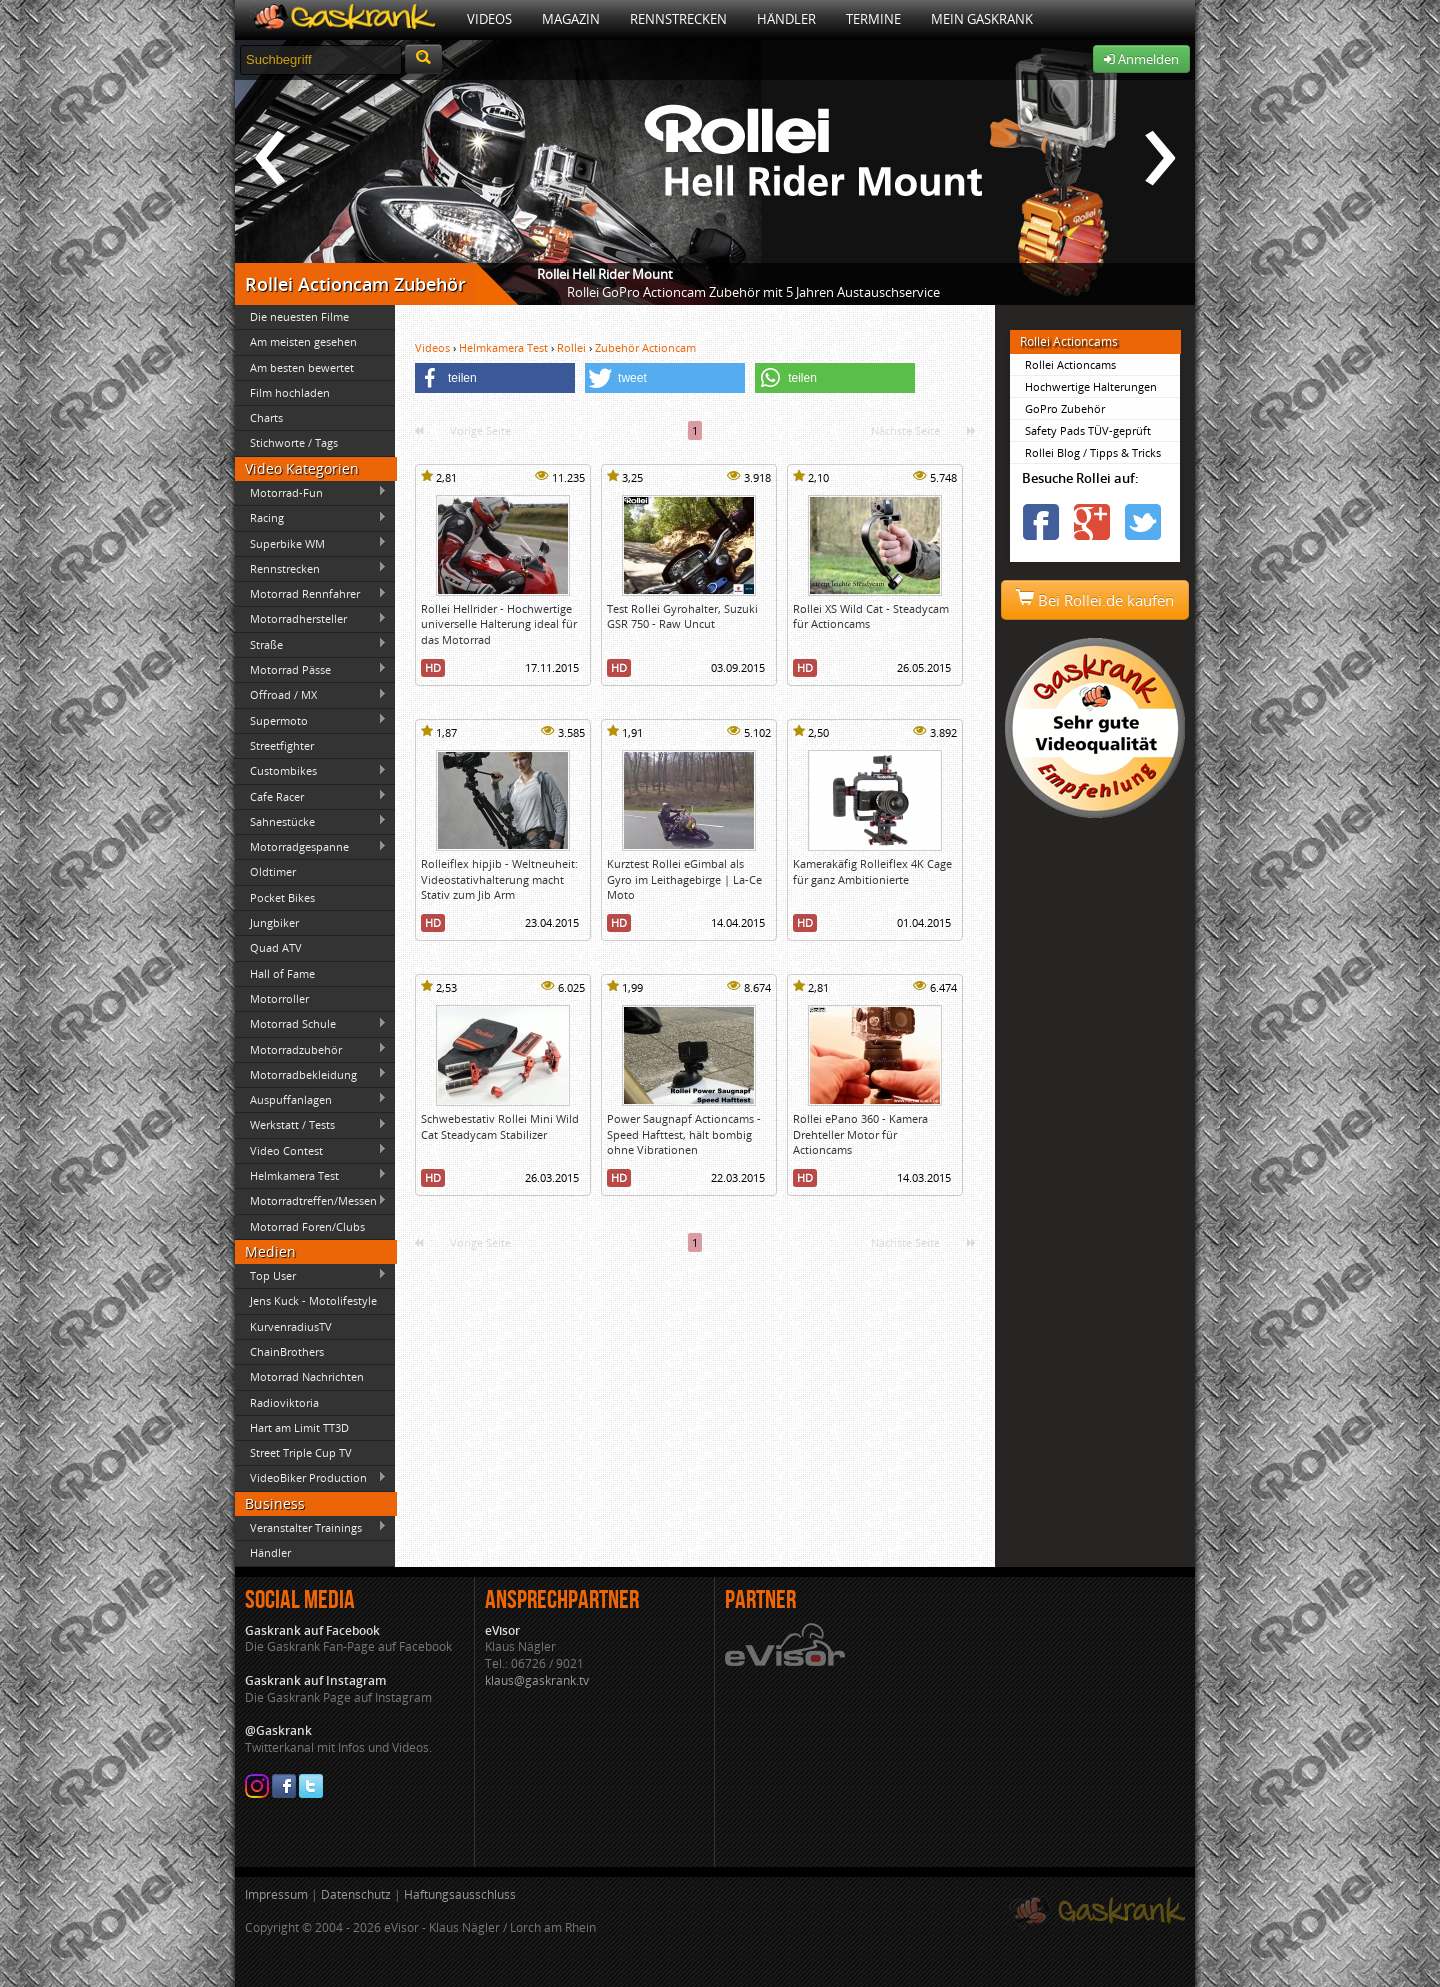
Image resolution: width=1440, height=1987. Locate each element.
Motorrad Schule (311, 1024)
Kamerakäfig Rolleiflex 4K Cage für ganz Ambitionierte (872, 871)
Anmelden (1141, 59)
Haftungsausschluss (460, 1894)
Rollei (573, 347)
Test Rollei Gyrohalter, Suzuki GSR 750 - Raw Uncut (682, 616)
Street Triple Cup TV (301, 1452)
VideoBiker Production (311, 1478)
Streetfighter (282, 745)
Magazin (571, 19)
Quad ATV (276, 947)
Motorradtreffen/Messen (311, 1201)
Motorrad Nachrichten (307, 1376)
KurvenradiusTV (291, 1326)
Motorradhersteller (311, 619)
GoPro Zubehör (1065, 408)
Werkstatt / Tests (311, 1125)
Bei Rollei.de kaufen (1095, 600)
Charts (266, 417)
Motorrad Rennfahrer (311, 594)
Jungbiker (274, 922)
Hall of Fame (282, 973)
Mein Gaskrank (982, 19)
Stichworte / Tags (294, 442)
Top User (311, 1275)
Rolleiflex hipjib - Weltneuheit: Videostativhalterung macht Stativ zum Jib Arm (499, 879)
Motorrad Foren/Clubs (307, 1226)
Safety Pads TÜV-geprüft (1088, 430)
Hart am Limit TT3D (299, 1427)
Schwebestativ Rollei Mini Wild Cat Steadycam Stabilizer (500, 1126)
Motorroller (279, 998)
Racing (311, 518)
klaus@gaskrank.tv (537, 1680)
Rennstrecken (678, 19)
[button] (495, 378)
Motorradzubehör (311, 1049)
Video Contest (311, 1150)
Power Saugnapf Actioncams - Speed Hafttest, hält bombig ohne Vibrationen (684, 1134)
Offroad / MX (311, 695)
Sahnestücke (311, 821)
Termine (873, 19)
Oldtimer (273, 871)
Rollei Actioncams (1070, 364)
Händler (786, 19)
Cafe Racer (311, 796)
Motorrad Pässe (311, 669)
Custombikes (311, 771)
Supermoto (311, 720)
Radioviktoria (284, 1402)
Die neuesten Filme (299, 316)
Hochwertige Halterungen (1091, 386)
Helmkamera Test (311, 1175)
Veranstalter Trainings (311, 1527)
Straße (311, 644)
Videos (489, 19)
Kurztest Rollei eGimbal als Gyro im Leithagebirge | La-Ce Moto (684, 879)
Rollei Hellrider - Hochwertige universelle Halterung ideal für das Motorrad (499, 624)
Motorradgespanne (311, 847)
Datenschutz (356, 1894)
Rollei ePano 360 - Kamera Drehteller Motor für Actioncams (860, 1134)
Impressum (276, 1894)
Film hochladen (290, 392)
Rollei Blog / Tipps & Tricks (1093, 452)
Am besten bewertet (302, 367)
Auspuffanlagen (311, 1099)
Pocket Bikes (282, 897)
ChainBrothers (287, 1351)
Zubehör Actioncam (645, 347)
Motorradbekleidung (311, 1074)
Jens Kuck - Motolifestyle (313, 1300)
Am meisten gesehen (303, 341)
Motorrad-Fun (311, 492)
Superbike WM (311, 543)
